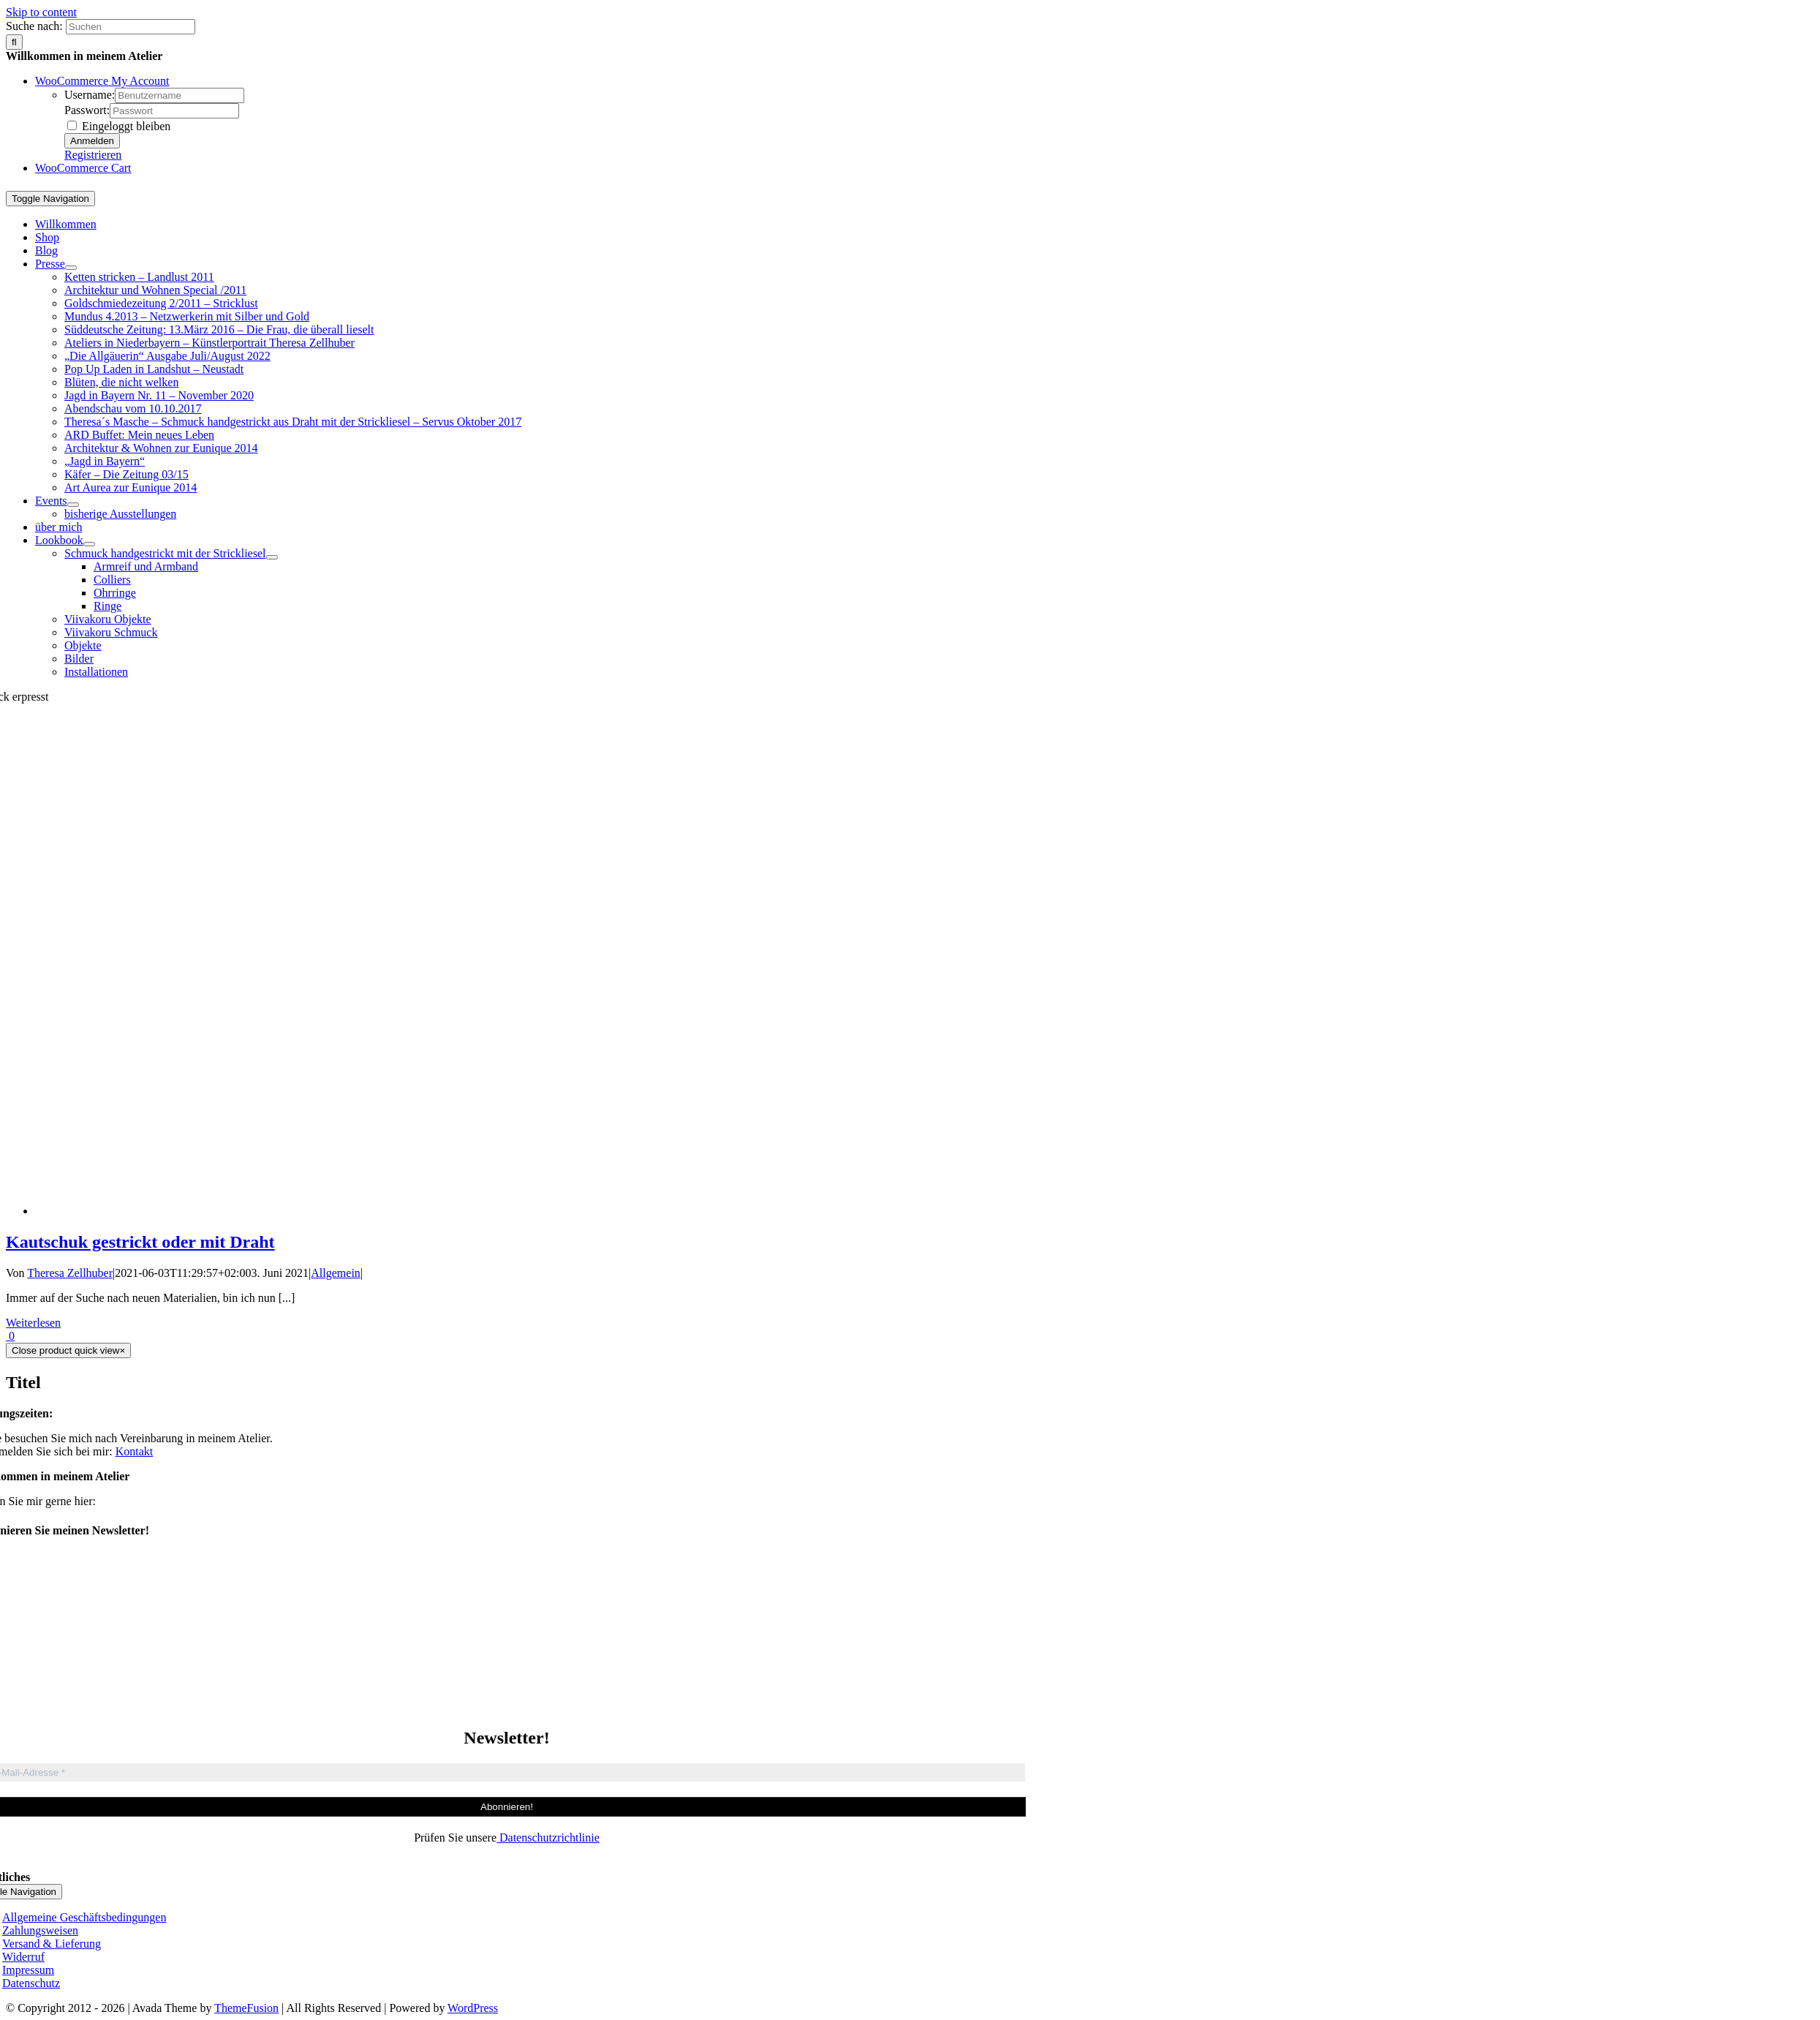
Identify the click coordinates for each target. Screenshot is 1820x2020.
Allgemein (335, 1273)
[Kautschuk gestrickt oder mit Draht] (927, 1211)
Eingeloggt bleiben (118, 126)
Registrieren (92, 154)
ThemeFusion (246, 2008)
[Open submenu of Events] (73, 504)
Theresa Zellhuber (70, 1273)
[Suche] (14, 42)
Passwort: (87, 110)
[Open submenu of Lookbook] (89, 544)
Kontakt (135, 1451)
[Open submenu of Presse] (71, 267)
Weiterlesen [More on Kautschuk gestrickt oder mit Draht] (33, 1322)
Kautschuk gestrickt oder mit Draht (140, 1241)
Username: (89, 94)
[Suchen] (130, 26)
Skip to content (41, 12)
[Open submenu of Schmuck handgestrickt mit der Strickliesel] (272, 557)
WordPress (473, 2008)
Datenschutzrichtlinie (548, 1837)
